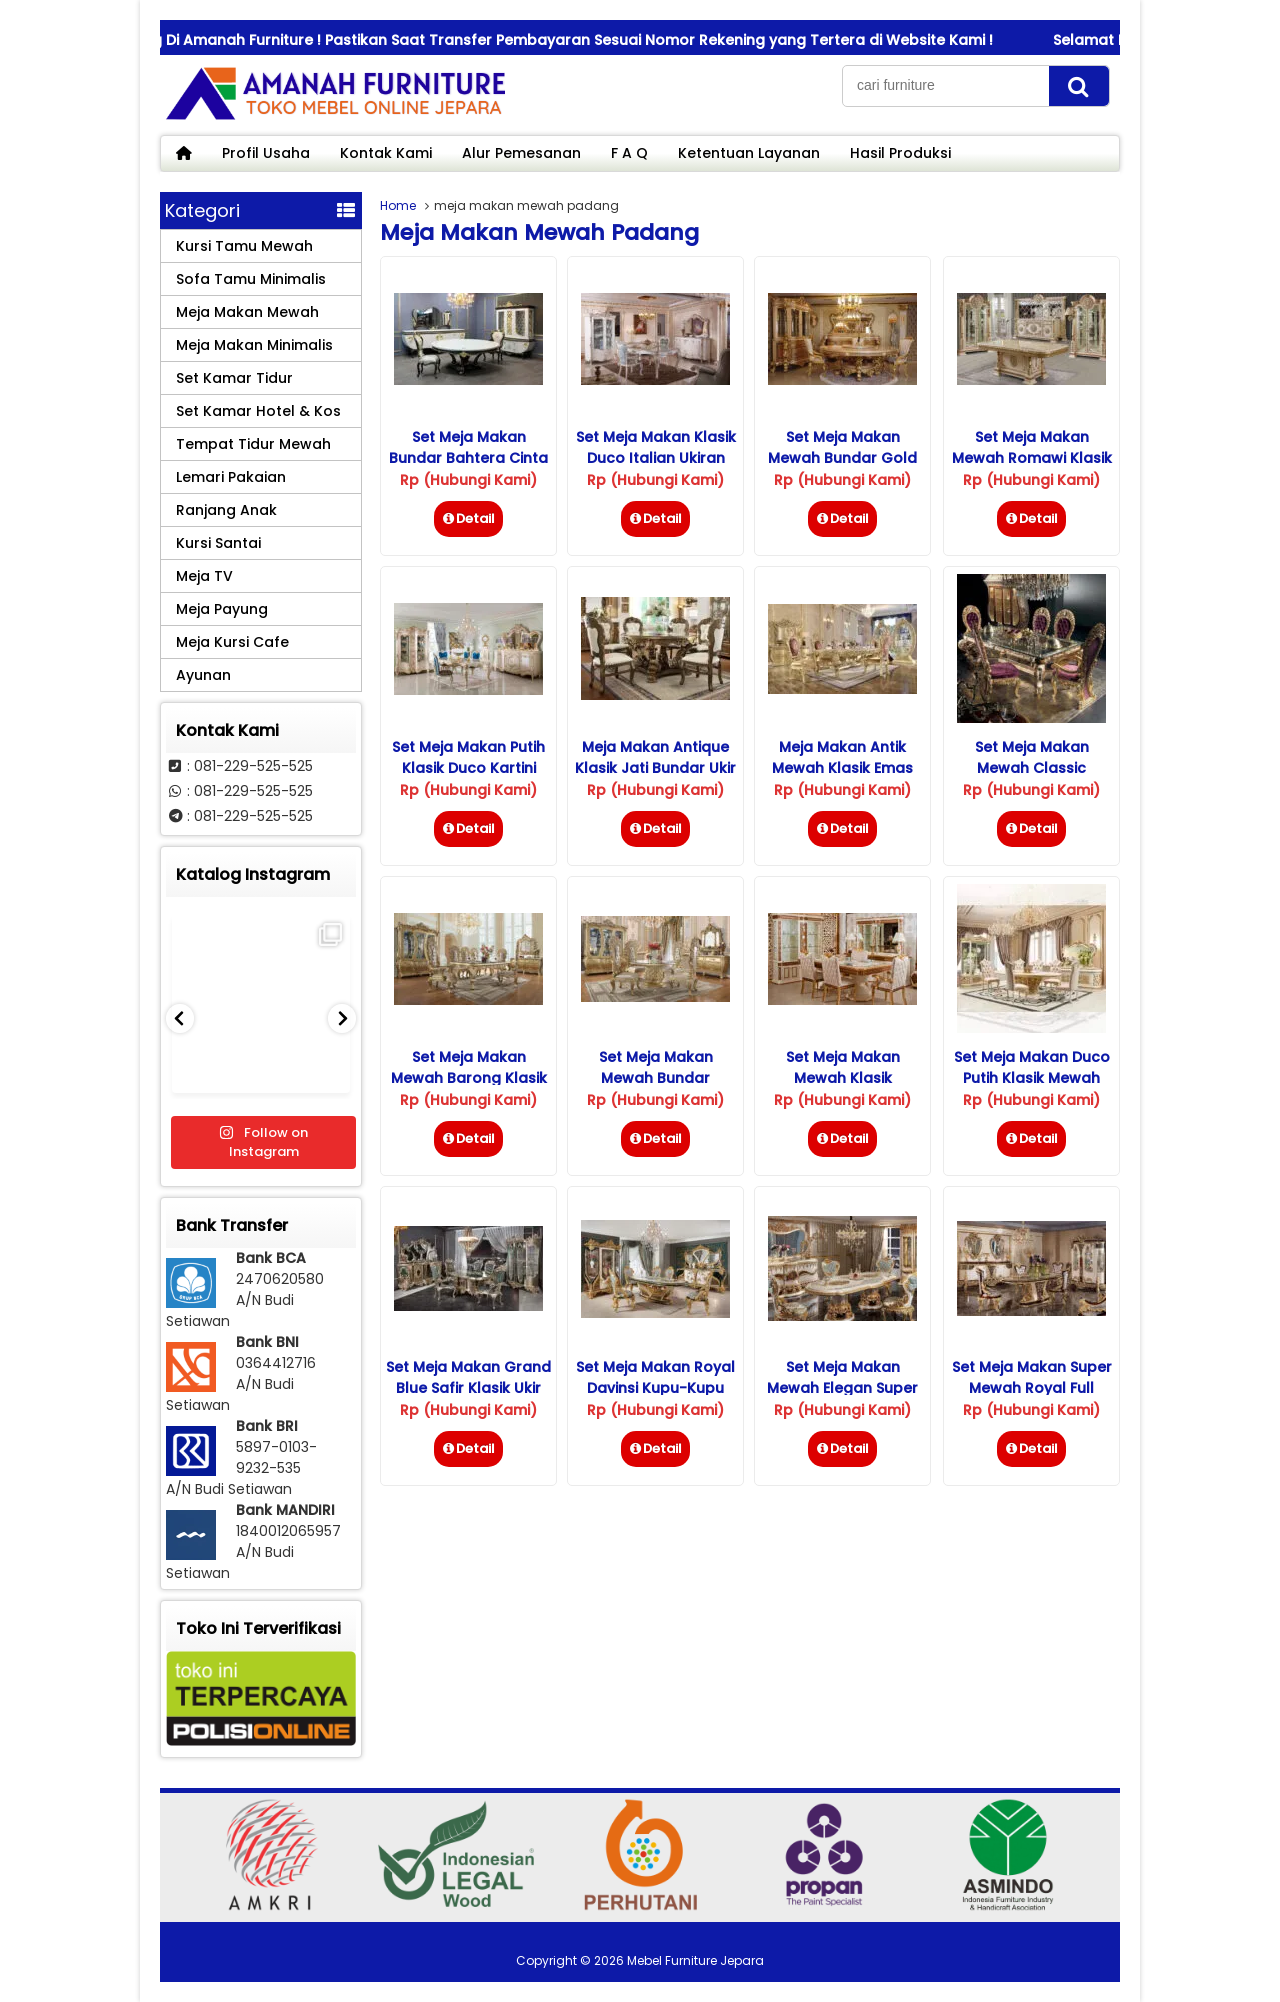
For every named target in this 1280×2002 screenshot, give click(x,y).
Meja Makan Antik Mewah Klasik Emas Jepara (842, 768)
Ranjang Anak (226, 510)
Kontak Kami (386, 153)
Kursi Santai (218, 543)
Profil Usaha (266, 153)
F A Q (629, 153)
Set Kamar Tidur (234, 378)
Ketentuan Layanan (749, 153)
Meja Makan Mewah (247, 312)
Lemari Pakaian (231, 477)
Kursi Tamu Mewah (244, 246)
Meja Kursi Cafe (232, 642)
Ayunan (203, 675)
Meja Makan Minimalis (254, 345)
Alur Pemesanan (521, 153)
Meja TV (204, 576)
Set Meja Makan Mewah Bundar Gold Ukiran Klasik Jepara (842, 458)
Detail (468, 518)
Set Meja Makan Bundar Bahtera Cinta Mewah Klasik (468, 458)
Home (398, 205)
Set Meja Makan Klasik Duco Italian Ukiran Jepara (656, 458)
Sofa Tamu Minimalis (251, 279)
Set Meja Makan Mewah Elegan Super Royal (842, 1388)
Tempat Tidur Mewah (253, 444)
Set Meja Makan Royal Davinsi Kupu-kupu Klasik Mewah (655, 1388)
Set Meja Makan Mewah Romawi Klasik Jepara (1032, 458)
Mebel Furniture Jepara (695, 1960)
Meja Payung (222, 609)
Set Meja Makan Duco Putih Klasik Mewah (1032, 1067)
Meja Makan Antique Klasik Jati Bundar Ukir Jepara (655, 768)
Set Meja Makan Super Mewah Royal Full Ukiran (1032, 1388)
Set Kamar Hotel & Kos (258, 411)
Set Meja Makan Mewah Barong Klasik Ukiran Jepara (469, 1078)
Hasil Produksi (900, 153)
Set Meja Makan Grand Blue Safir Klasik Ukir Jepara (468, 1388)
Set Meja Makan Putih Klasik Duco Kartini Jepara (468, 768)
